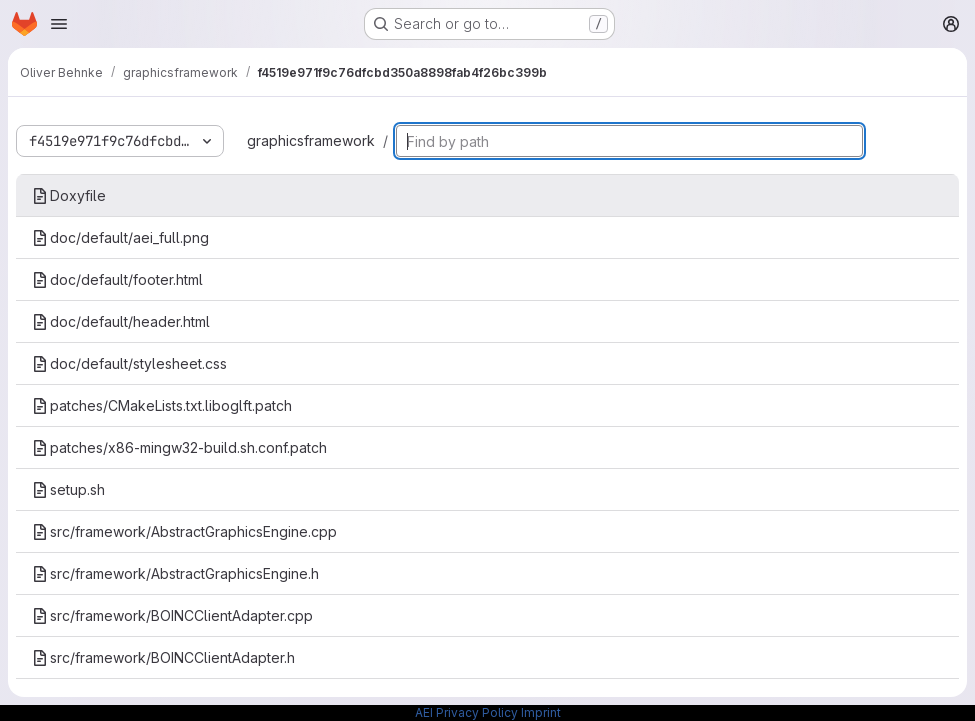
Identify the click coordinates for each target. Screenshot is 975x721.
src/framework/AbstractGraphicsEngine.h (175, 573)
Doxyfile (69, 195)
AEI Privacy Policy (466, 712)
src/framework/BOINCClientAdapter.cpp (172, 615)
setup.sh (68, 489)
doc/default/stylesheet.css (129, 363)
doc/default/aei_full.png (120, 237)
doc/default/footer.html (117, 279)
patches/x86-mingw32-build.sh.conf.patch (179, 447)
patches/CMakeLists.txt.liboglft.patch (162, 405)
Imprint (541, 712)
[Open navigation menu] (59, 24)
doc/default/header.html (121, 321)
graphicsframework (311, 140)
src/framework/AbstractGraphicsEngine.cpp (184, 531)
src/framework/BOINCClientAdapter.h (163, 657)
